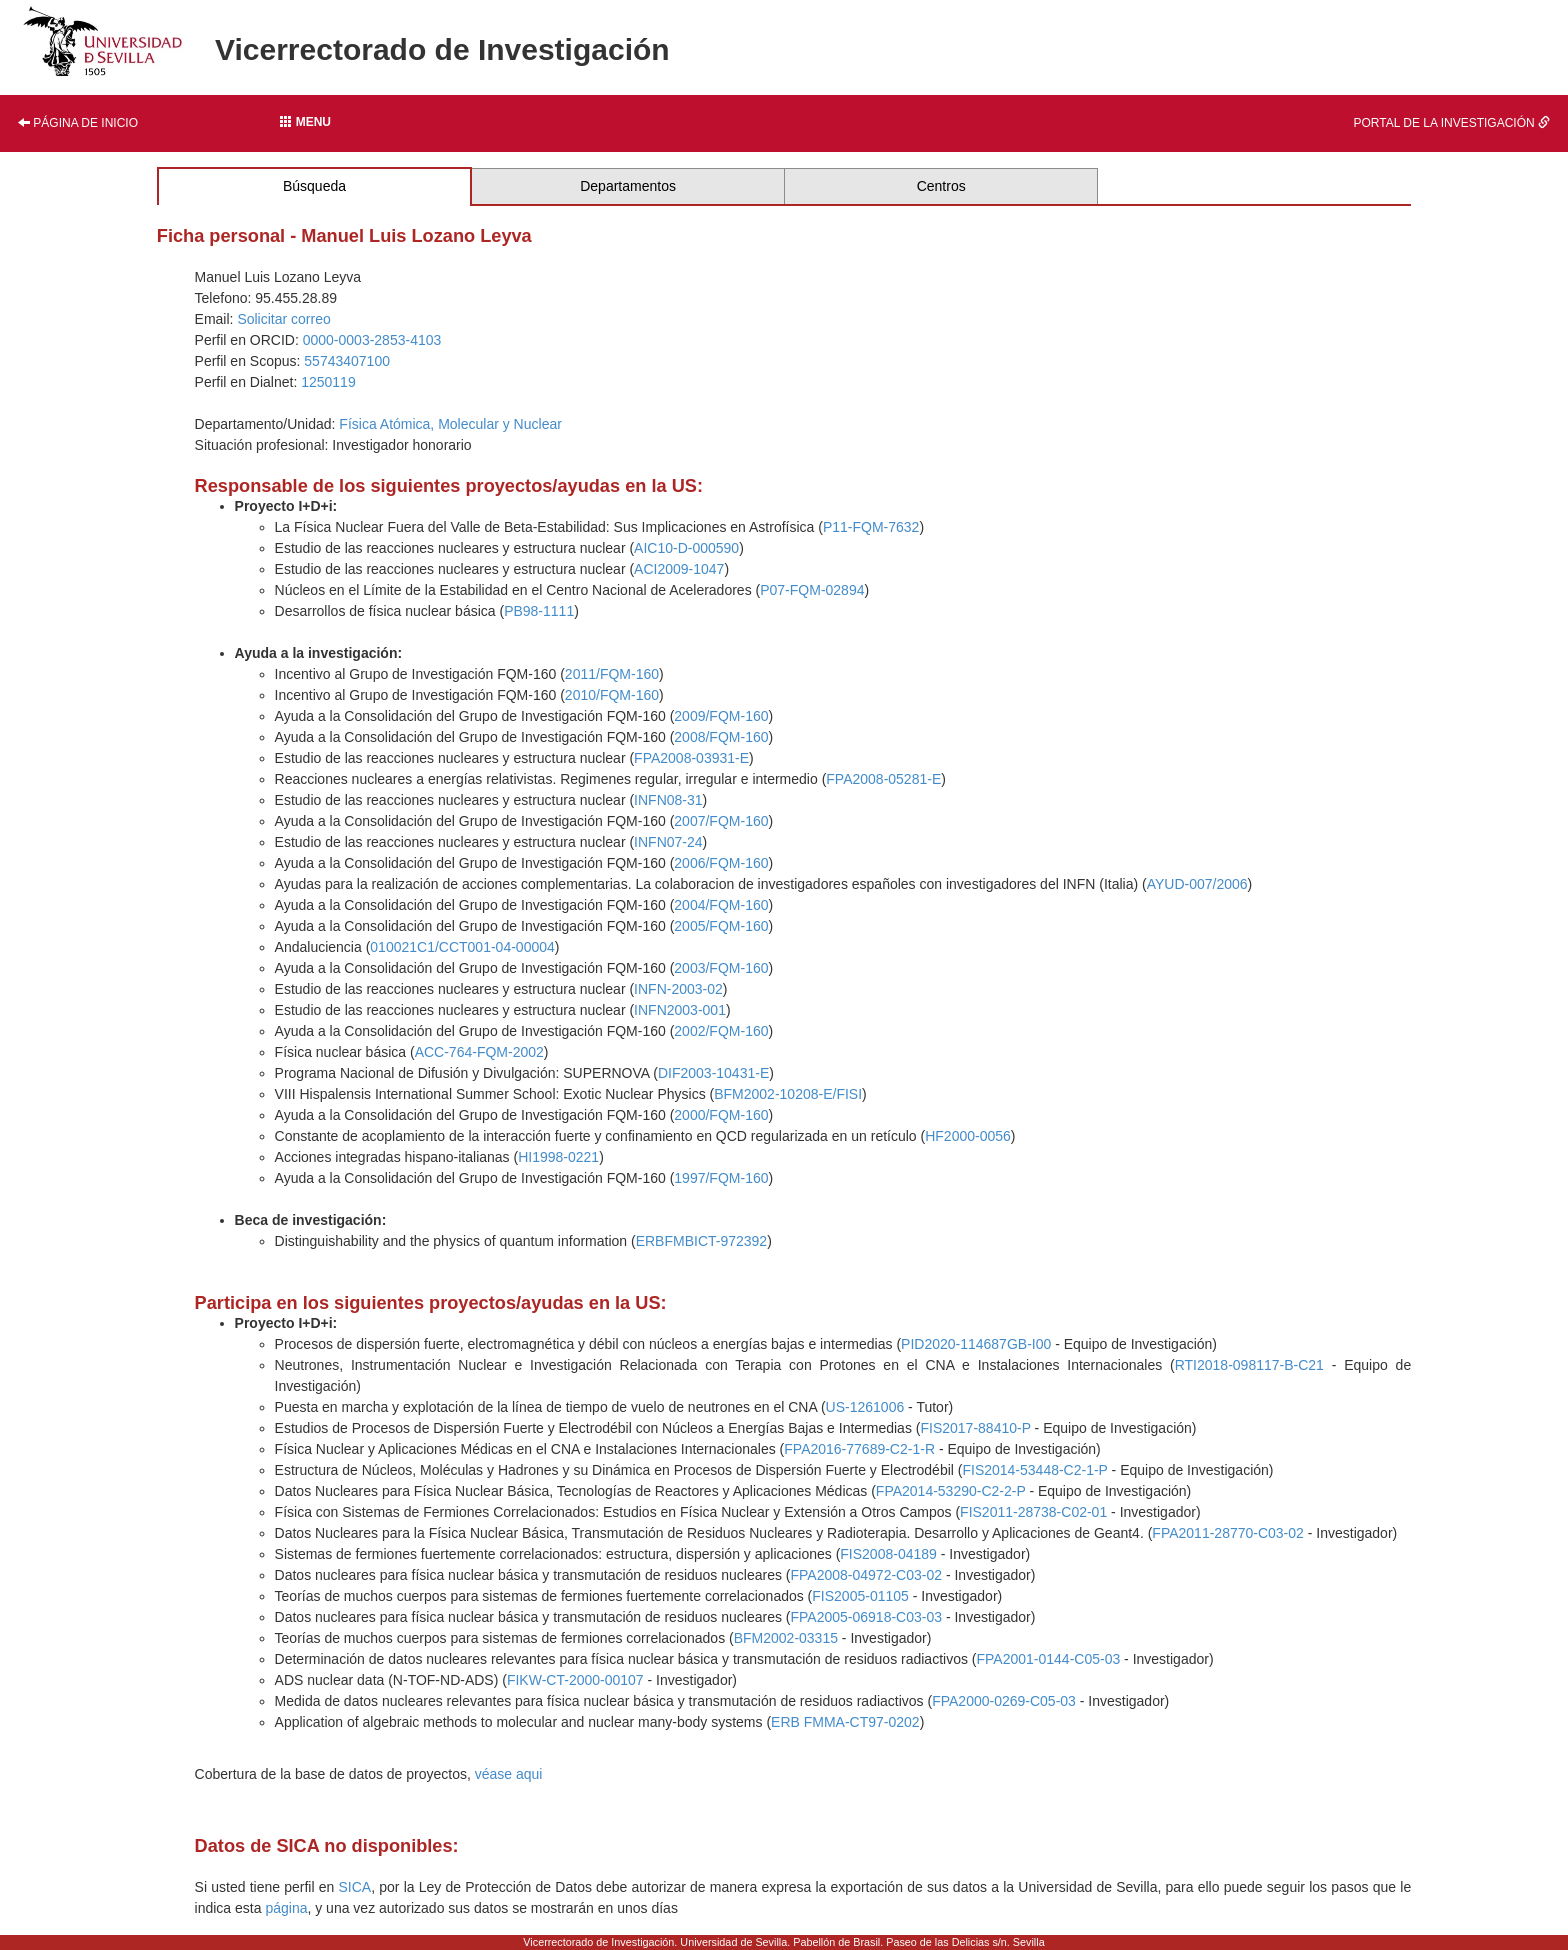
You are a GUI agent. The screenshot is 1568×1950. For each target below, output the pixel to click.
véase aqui (509, 1774)
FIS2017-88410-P (975, 1428)
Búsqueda (314, 186)
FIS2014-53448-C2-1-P (1034, 1470)
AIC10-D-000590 (686, 548)
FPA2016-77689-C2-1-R (859, 1449)
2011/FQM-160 (612, 674)
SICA (354, 1887)
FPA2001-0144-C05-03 (1049, 1659)
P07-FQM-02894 (812, 590)
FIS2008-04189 (888, 1554)
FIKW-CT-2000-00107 (575, 1680)
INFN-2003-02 (678, 989)
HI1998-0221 (558, 1157)
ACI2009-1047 (679, 569)
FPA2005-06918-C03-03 (867, 1617)
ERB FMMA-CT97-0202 (845, 1722)
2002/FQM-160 (721, 1031)
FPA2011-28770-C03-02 (1228, 1533)
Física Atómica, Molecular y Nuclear (450, 424)
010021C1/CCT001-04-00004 (462, 947)
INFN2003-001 (680, 1010)
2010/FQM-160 (612, 695)
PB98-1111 (539, 611)
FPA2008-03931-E (691, 758)
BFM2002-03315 (786, 1638)
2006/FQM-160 (721, 863)
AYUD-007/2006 (1197, 884)
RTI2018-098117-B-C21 (1249, 1365)
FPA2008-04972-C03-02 (867, 1575)
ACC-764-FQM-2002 (479, 1052)
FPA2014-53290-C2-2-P (951, 1491)
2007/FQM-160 (721, 821)
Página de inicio (78, 123)
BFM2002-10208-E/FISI (788, 1094)
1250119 (328, 382)
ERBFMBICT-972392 (702, 1241)
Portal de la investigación (1451, 123)
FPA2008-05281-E (883, 779)
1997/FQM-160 (721, 1178)
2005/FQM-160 (721, 926)
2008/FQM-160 (721, 737)
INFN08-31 (668, 800)
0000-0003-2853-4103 (372, 340)
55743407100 (347, 361)
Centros (941, 186)
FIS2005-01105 (860, 1596)
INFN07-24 (668, 842)
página (286, 1908)
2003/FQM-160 (721, 968)
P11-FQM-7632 (871, 527)
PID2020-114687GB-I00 (976, 1344)
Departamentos (628, 186)
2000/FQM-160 (721, 1115)
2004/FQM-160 (721, 905)
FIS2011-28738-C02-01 (1033, 1512)
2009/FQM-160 (721, 716)
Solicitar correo (283, 319)
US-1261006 (865, 1407)
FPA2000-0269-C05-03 (1004, 1701)
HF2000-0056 (968, 1136)
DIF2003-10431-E (713, 1073)
